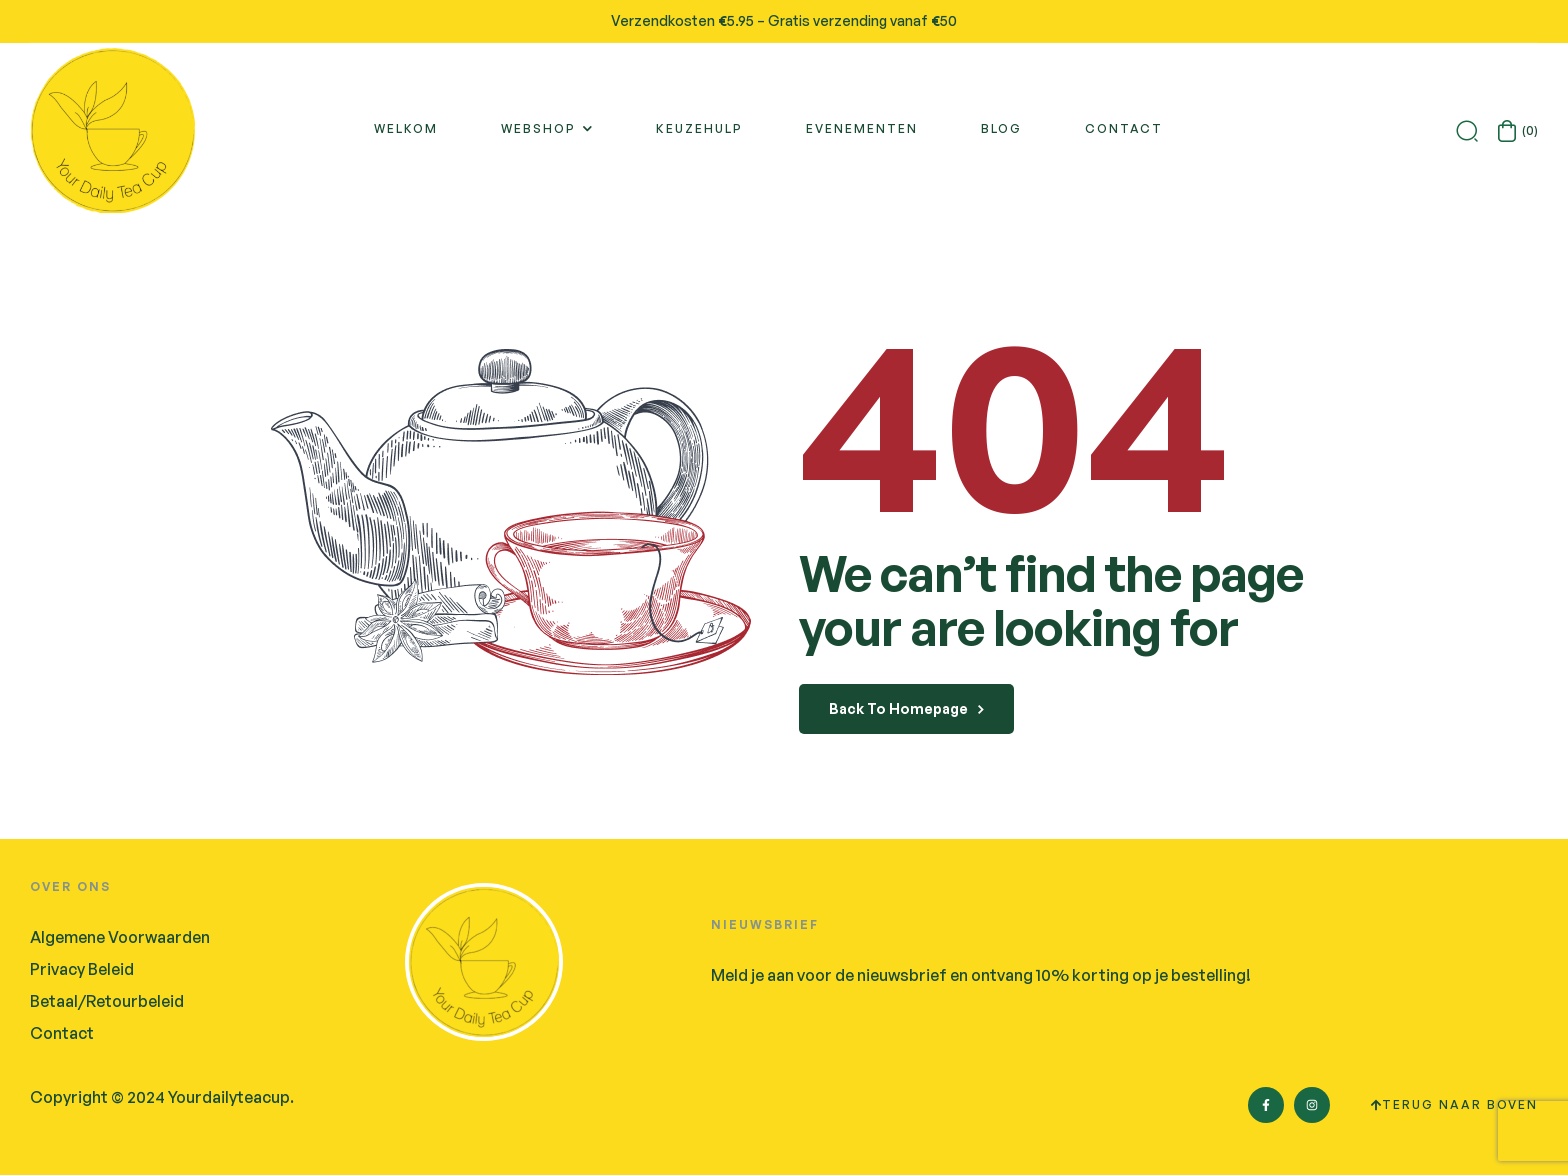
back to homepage (906, 708)
